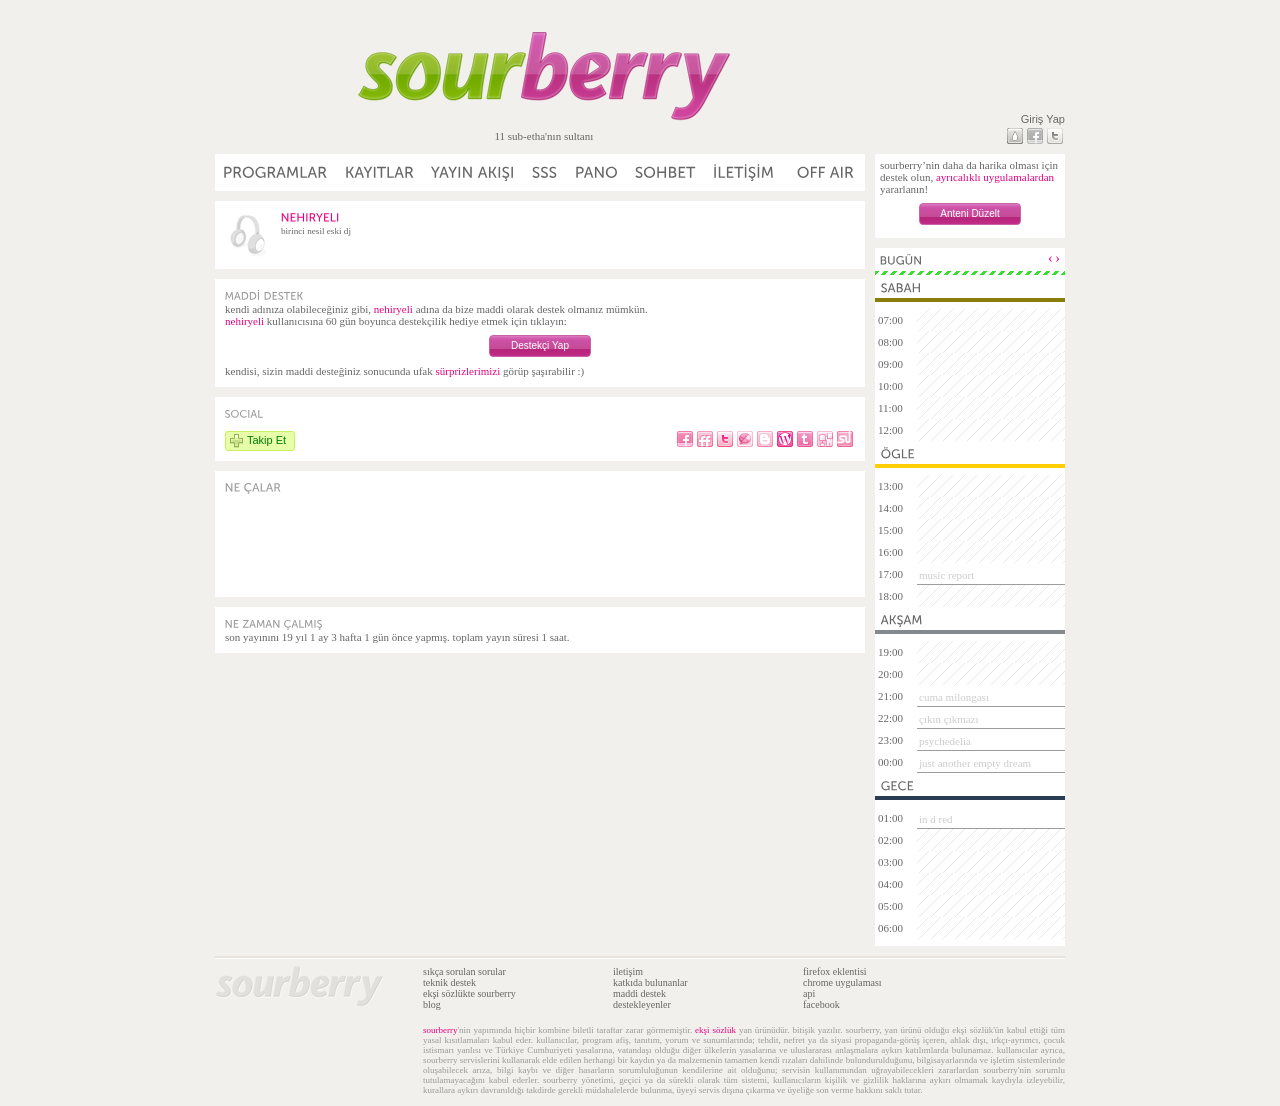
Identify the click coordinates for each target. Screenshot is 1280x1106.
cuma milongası (954, 697)
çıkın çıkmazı (949, 719)
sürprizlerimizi (467, 371)
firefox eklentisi (835, 971)
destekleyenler (642, 1004)
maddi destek (639, 993)
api (809, 993)
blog (432, 1004)
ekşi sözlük (715, 1030)
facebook (821, 1004)
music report (946, 575)
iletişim (628, 971)
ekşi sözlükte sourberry (469, 993)
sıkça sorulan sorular (464, 971)
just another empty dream (975, 763)
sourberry (440, 1030)
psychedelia (945, 741)
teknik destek (449, 982)
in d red (936, 819)
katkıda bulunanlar (650, 982)
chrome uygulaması (842, 982)
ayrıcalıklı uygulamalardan (995, 177)
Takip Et (266, 440)
